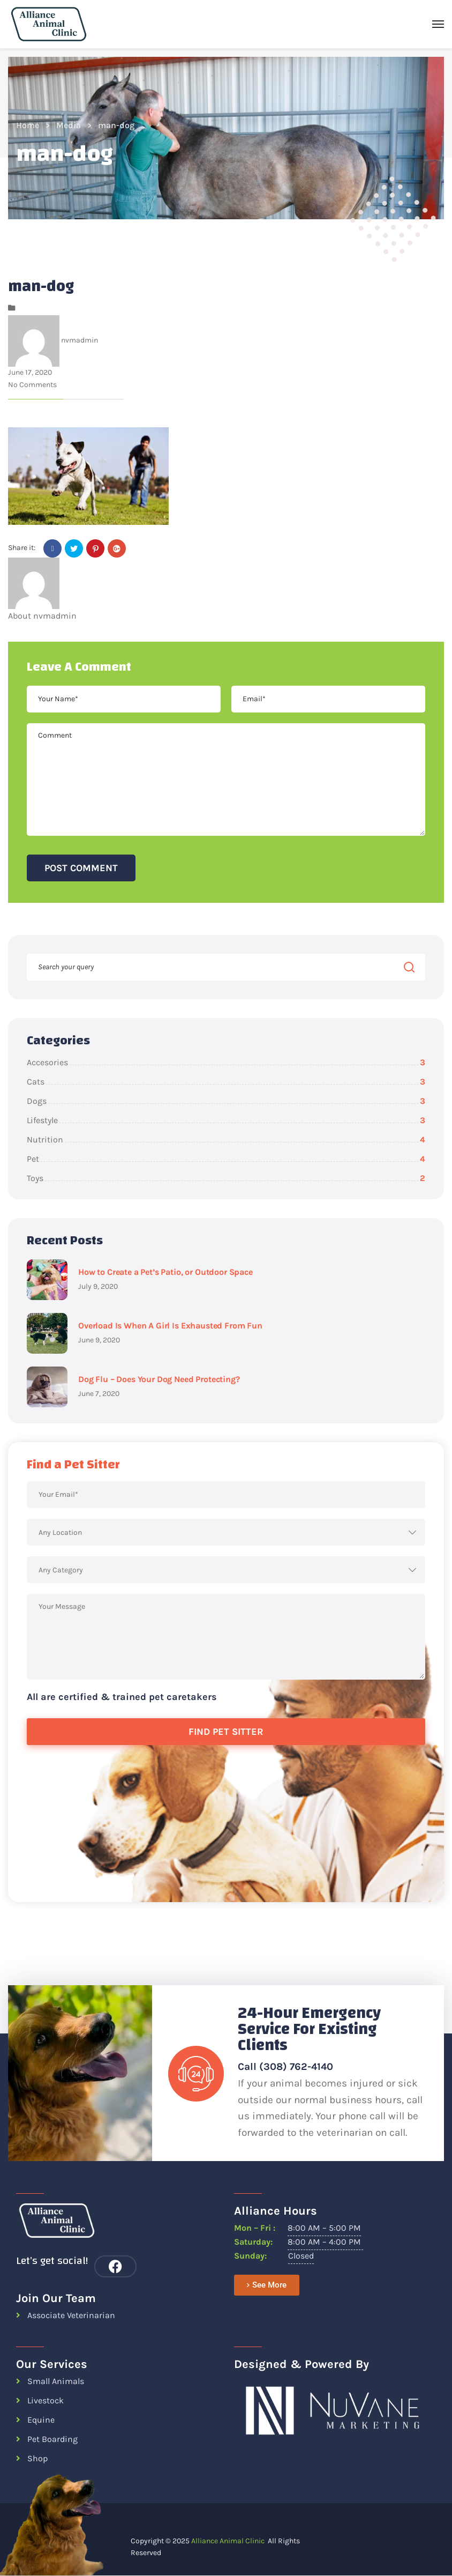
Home (27, 125)
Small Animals (55, 2381)
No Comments (32, 384)
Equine (41, 2420)
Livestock (45, 2400)
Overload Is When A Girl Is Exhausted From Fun (170, 1325)
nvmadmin (79, 340)
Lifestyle (226, 1120)
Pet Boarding (52, 2439)
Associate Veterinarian (71, 2315)
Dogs (226, 1101)
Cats (226, 1082)
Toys (226, 1178)
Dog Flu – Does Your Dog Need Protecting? (159, 1379)
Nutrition (226, 1139)
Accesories (226, 1062)
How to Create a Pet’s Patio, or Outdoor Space (165, 1272)
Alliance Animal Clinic (228, 2540)
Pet (226, 1159)
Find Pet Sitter (226, 1732)
